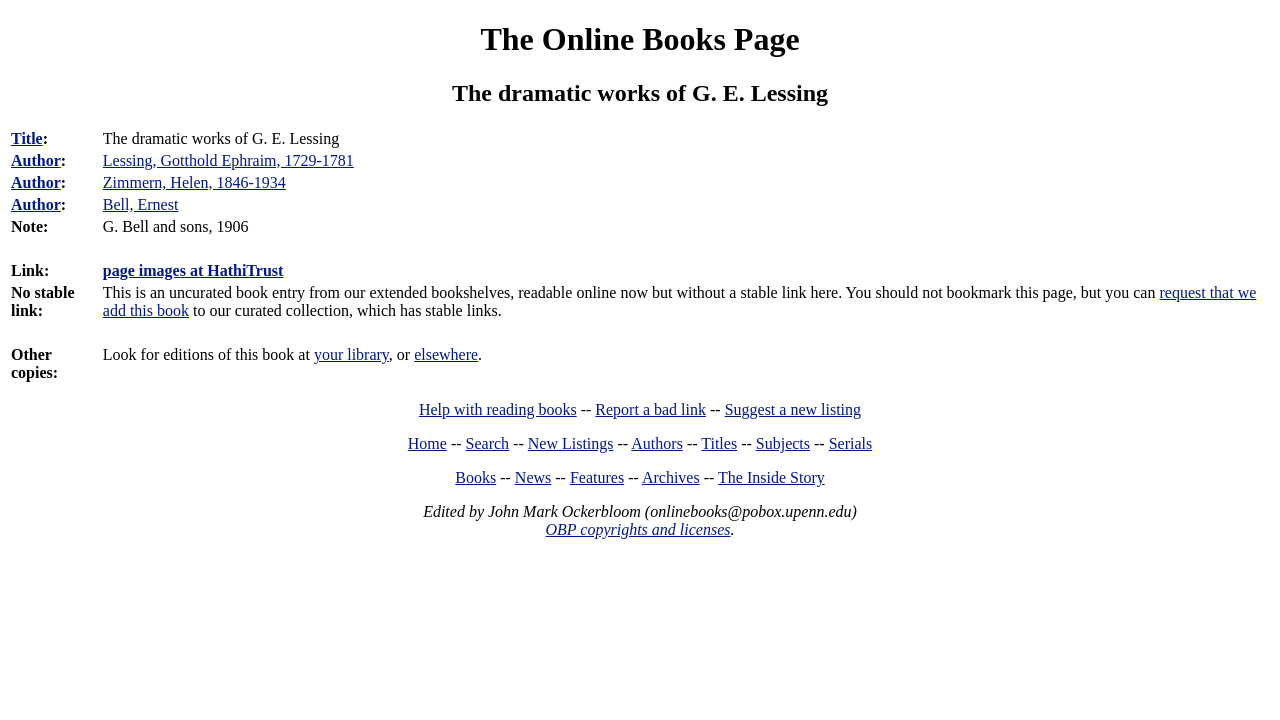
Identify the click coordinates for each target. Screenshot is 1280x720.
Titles (719, 443)
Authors (657, 443)
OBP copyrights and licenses (637, 529)
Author (36, 160)
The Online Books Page (639, 39)
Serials (851, 443)
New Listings (571, 443)
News (533, 477)
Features (597, 477)
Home (427, 443)
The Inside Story (771, 477)
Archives (671, 477)
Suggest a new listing (793, 409)
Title (27, 138)
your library (351, 354)
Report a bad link (650, 409)
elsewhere (446, 354)
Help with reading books (498, 409)
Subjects (783, 443)
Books (475, 477)
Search (488, 443)
